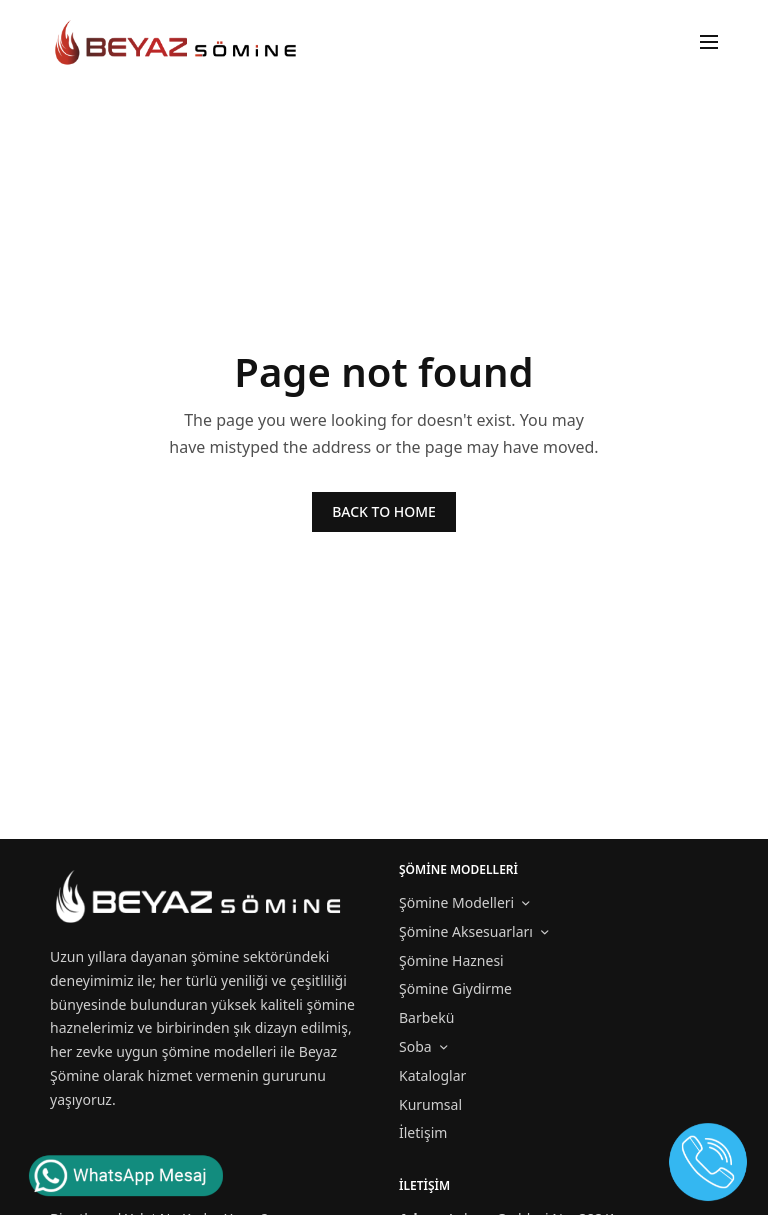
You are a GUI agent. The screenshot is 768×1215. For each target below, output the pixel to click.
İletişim (423, 1132)
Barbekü (426, 1017)
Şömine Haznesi (451, 960)
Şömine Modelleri (456, 902)
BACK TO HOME (384, 511)
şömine (215, 956)
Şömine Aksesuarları (466, 931)
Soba (415, 1046)
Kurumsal (430, 1104)
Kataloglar (432, 1075)
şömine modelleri (219, 1051)
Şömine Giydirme (455, 988)
